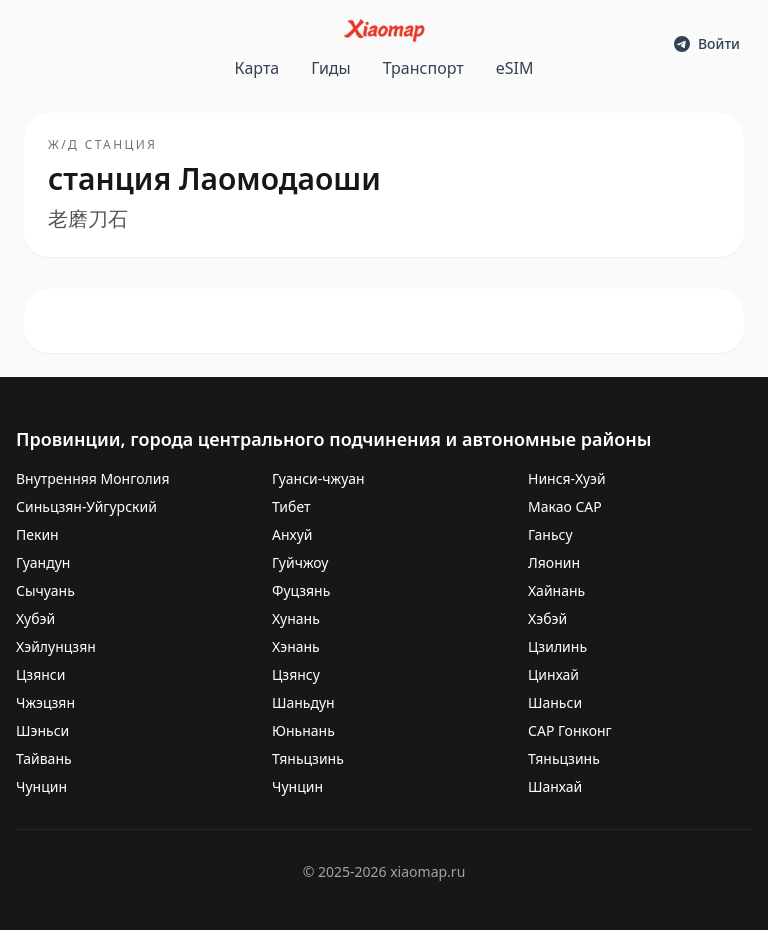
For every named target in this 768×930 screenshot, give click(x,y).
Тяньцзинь (308, 758)
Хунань (296, 618)
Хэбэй (547, 618)
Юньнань (303, 730)
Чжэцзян (45, 702)
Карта (257, 68)
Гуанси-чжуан (318, 478)
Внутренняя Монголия (92, 478)
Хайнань (556, 590)
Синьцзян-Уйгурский (86, 506)
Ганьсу (550, 534)
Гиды (330, 68)
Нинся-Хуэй (567, 478)
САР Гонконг (570, 730)
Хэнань (296, 646)
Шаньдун (303, 702)
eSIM (515, 68)
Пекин (37, 534)
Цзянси (40, 674)
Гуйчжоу (300, 562)
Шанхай (555, 786)
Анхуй (292, 534)
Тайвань (44, 758)
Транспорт (423, 68)
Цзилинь (557, 646)
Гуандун (43, 562)
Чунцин (41, 786)
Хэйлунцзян (56, 646)
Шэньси (42, 730)
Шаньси (555, 702)
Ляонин (554, 562)
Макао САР (565, 506)
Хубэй (35, 618)
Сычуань (45, 590)
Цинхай (553, 674)
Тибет (291, 506)
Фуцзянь (301, 590)
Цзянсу (296, 674)
